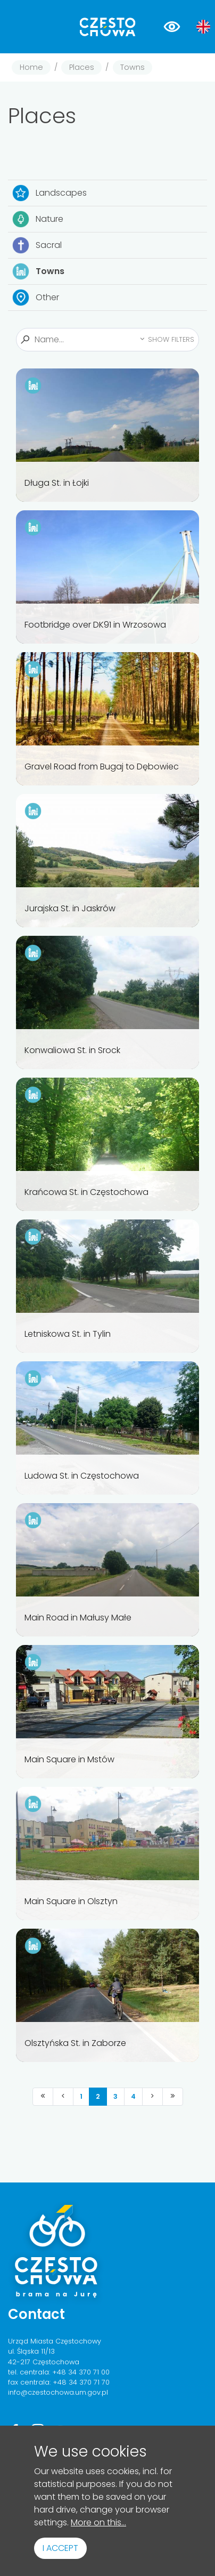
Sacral (37, 245)
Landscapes (49, 193)
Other (35, 297)
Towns (132, 67)
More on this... (98, 2522)
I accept (60, 2548)
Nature (37, 219)
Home (31, 67)
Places (81, 67)
